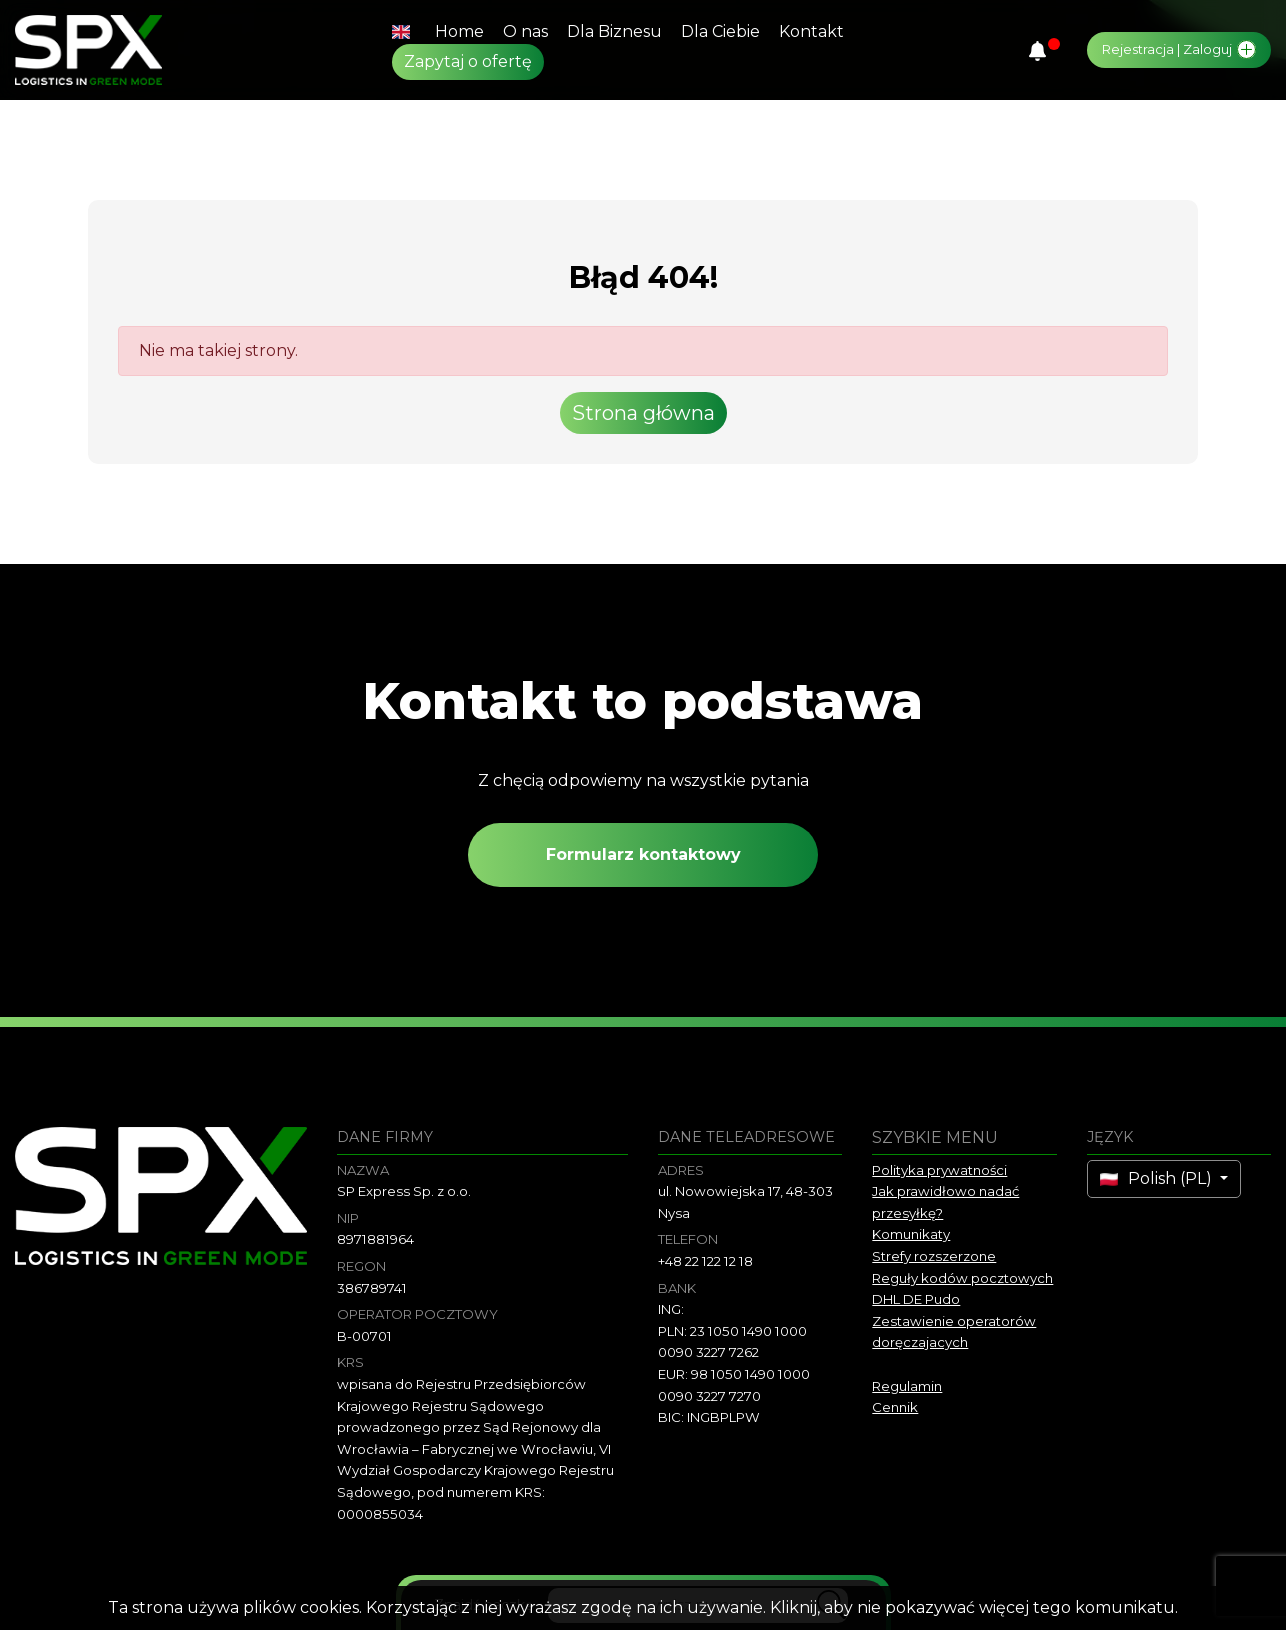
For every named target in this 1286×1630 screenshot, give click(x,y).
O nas (525, 31)
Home (459, 31)
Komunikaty (911, 1234)
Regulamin (907, 1386)
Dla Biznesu (614, 31)
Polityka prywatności (939, 1170)
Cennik (895, 1407)
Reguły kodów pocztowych (962, 1278)
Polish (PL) (1158, 1178)
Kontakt (811, 31)
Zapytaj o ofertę (468, 61)
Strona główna (643, 413)
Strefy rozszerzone (934, 1256)
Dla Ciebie (720, 31)
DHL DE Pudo (916, 1299)
